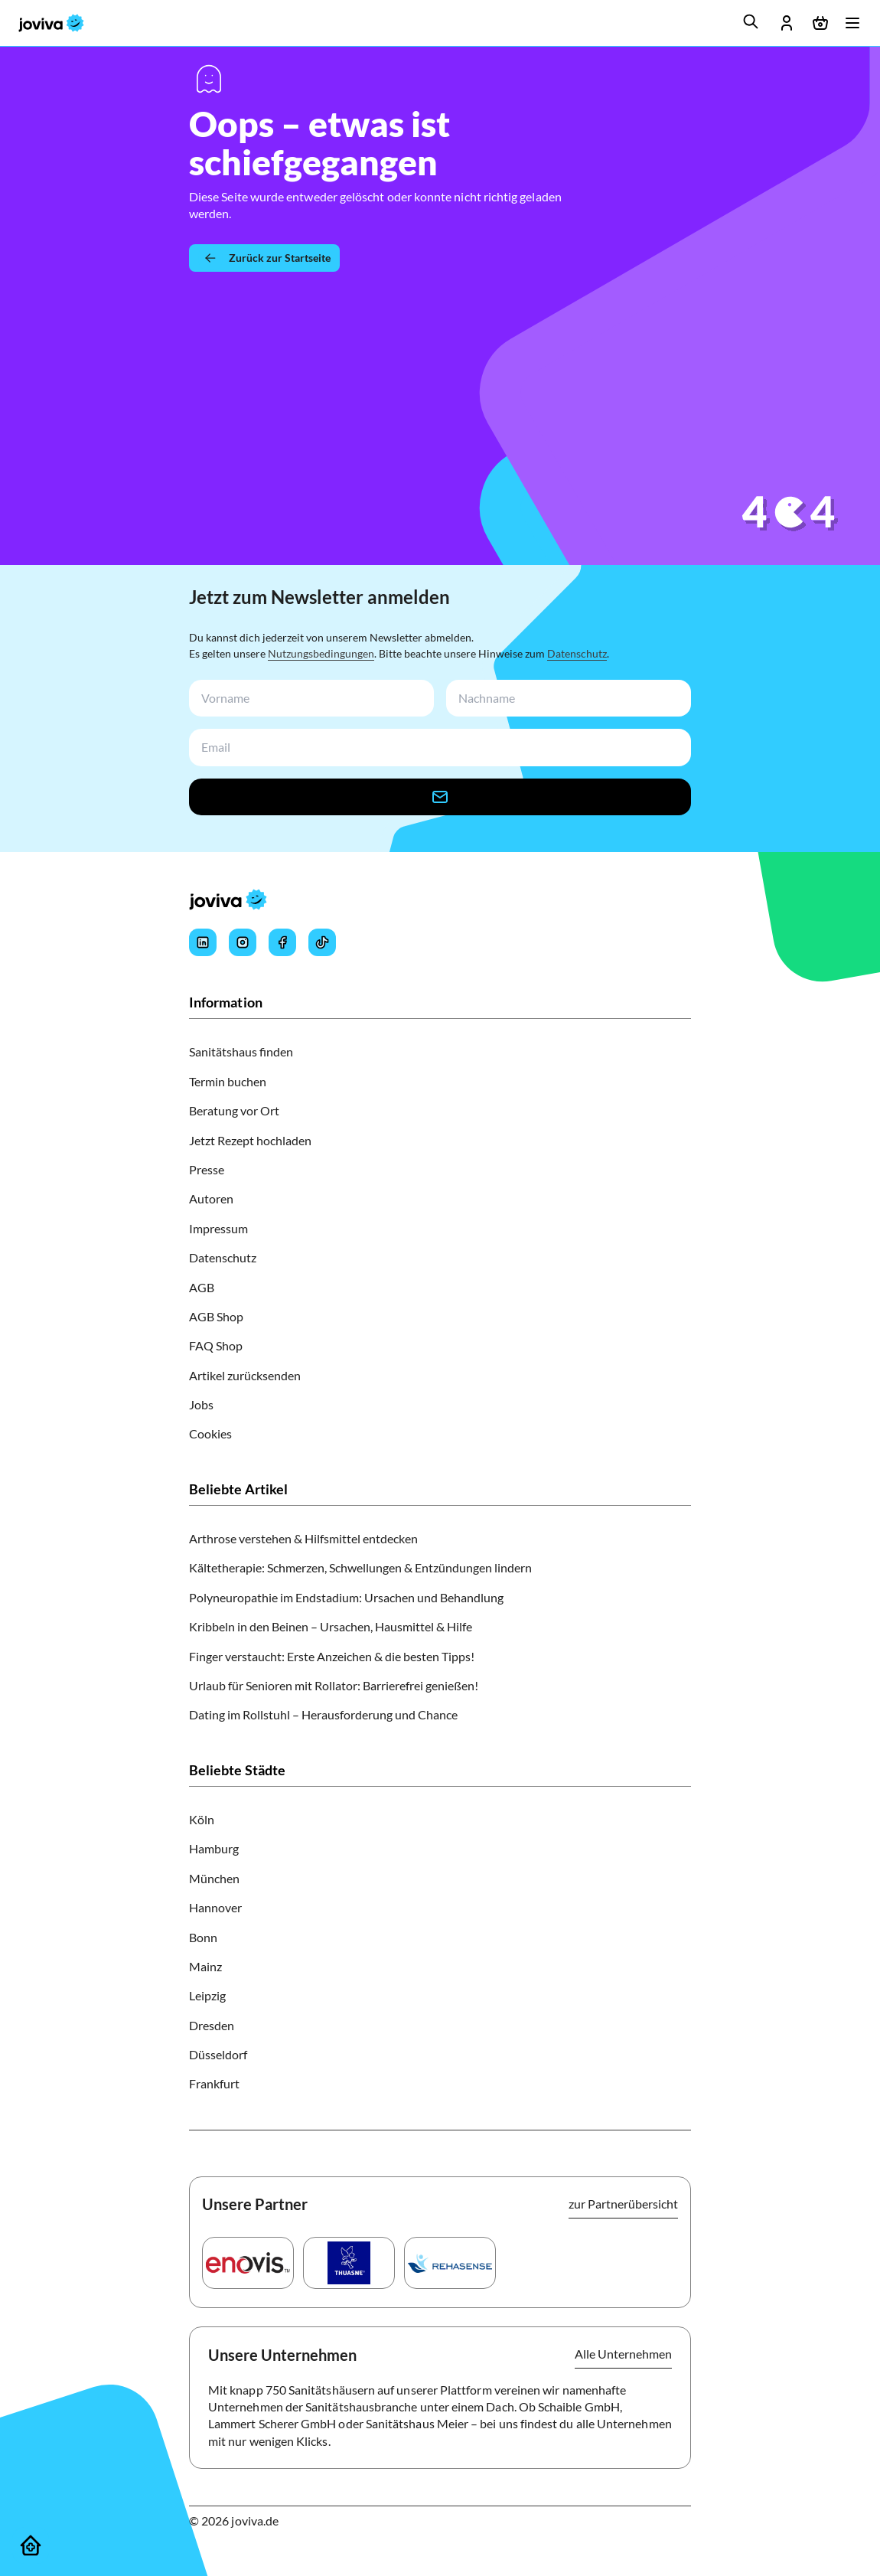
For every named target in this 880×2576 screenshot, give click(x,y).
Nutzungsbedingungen (321, 653)
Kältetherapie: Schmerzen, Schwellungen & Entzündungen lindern (360, 1567)
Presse (206, 1169)
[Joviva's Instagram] (242, 942)
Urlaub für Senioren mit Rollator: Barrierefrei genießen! (333, 1685)
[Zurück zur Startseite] (264, 258)
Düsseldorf (218, 2054)
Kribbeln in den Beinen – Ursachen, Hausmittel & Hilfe (330, 1626)
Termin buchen (227, 1081)
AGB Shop (216, 1316)
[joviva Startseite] (51, 23)
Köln (201, 1819)
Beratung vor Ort (234, 1110)
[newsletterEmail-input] (437, 747)
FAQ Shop (216, 1345)
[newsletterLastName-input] (565, 698)
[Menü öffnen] (852, 23)
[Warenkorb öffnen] (820, 23)
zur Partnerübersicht (623, 2203)
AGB (201, 1287)
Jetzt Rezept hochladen (250, 1140)
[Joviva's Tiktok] (322, 942)
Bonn (203, 1937)
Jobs (201, 1404)
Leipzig (207, 1995)
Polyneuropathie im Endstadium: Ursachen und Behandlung (346, 1597)
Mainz (205, 1966)
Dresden (211, 2025)
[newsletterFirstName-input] (308, 698)
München (214, 1878)
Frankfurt (214, 2083)
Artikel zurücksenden (245, 1375)
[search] (751, 21)
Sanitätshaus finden (241, 1051)
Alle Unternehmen (623, 2353)
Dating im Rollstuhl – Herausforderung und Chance (323, 1714)
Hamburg (214, 1848)
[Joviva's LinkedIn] (203, 942)
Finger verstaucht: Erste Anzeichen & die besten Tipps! (331, 1656)
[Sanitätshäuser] (30, 2545)
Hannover (215, 1907)
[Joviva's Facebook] (282, 942)
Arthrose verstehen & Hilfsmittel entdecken (303, 1538)
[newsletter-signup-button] (440, 797)
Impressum (218, 1228)
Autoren (211, 1198)
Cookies (210, 1433)
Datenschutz (577, 653)
